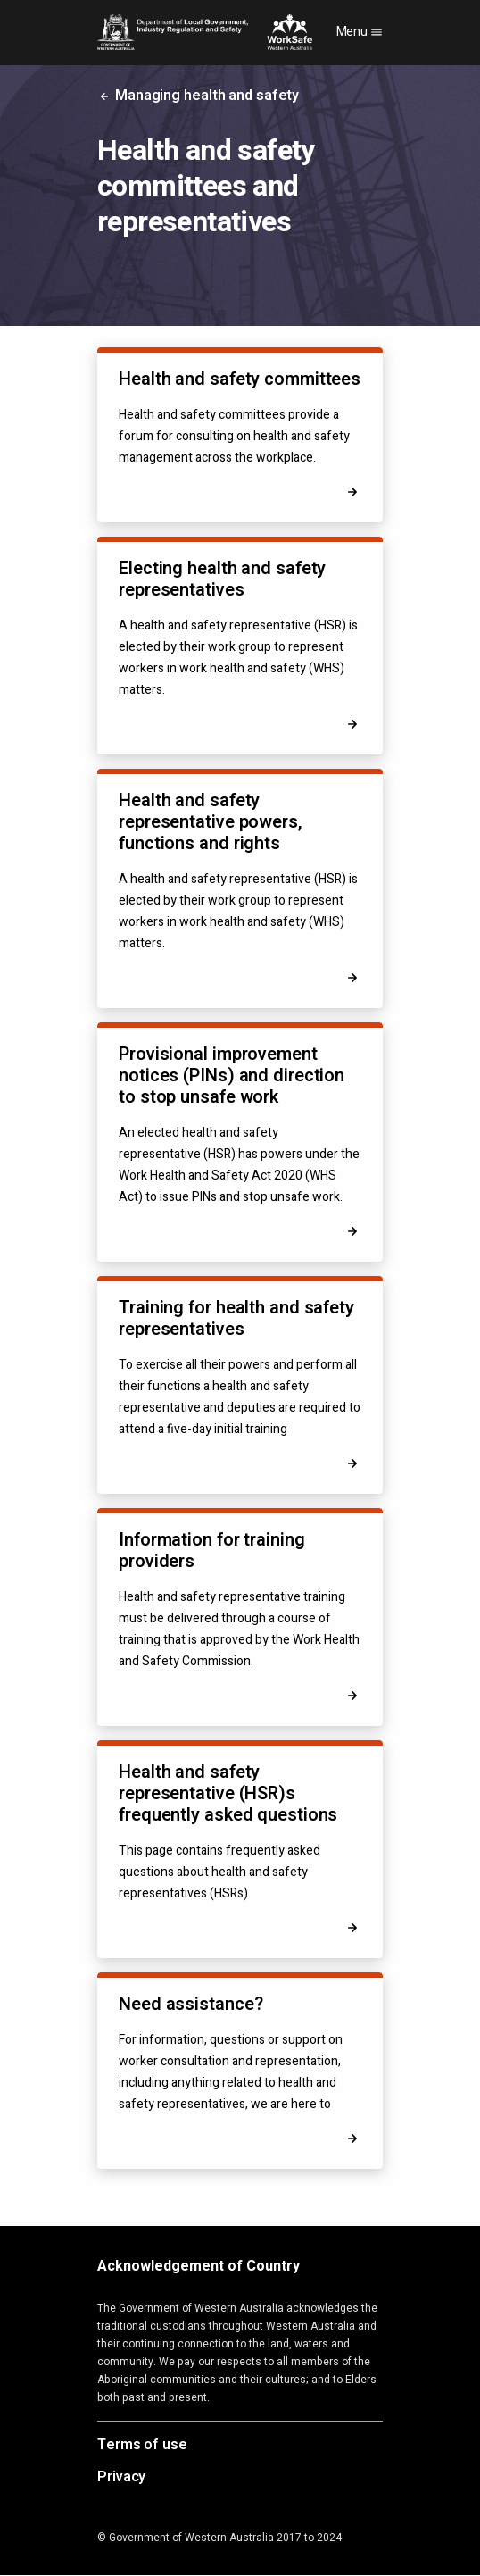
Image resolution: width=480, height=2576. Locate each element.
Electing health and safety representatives (222, 579)
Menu (360, 31)
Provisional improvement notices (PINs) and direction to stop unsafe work (231, 1075)
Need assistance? (190, 2004)
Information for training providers (212, 1550)
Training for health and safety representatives (236, 1318)
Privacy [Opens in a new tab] (121, 2477)
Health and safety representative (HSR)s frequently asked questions (228, 1793)
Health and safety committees (239, 379)
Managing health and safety (198, 95)
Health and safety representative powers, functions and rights (210, 822)
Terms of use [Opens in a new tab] (142, 2445)
